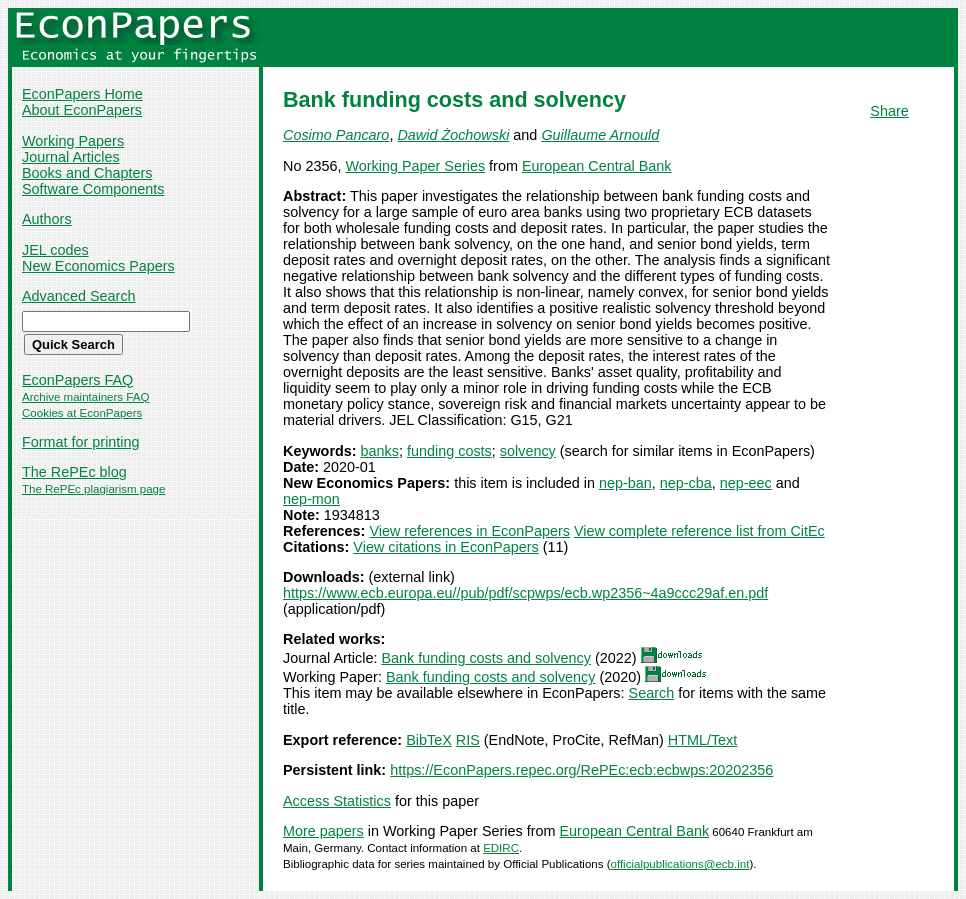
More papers (323, 831)
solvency (528, 451)
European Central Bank (597, 166)
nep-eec (746, 483)
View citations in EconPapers (445, 547)
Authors (47, 219)
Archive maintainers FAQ (85, 397)
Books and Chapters (87, 173)
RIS (468, 740)
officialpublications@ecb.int (680, 864)
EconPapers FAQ (77, 380)
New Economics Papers (98, 266)
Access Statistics (337, 801)
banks (380, 451)
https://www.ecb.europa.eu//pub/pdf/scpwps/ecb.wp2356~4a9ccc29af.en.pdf (525, 593)
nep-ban (625, 483)
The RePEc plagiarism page (93, 489)
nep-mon (311, 499)
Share (889, 111)
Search (652, 693)
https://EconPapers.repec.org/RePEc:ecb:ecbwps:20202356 (581, 770)
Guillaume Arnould (600, 135)
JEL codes (55, 250)
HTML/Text (703, 740)
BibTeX (429, 740)
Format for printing (81, 442)
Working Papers (73, 141)
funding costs (449, 451)
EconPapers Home (82, 94)
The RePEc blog (74, 472)
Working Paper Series (415, 166)
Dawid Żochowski (453, 135)
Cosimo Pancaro (336, 135)
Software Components (93, 189)
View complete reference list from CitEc (699, 531)
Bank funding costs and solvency (486, 658)
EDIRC (501, 848)
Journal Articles (71, 157)
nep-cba (686, 483)
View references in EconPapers (469, 531)
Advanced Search (79, 296)
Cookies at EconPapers (82, 413)
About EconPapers (82, 110)
